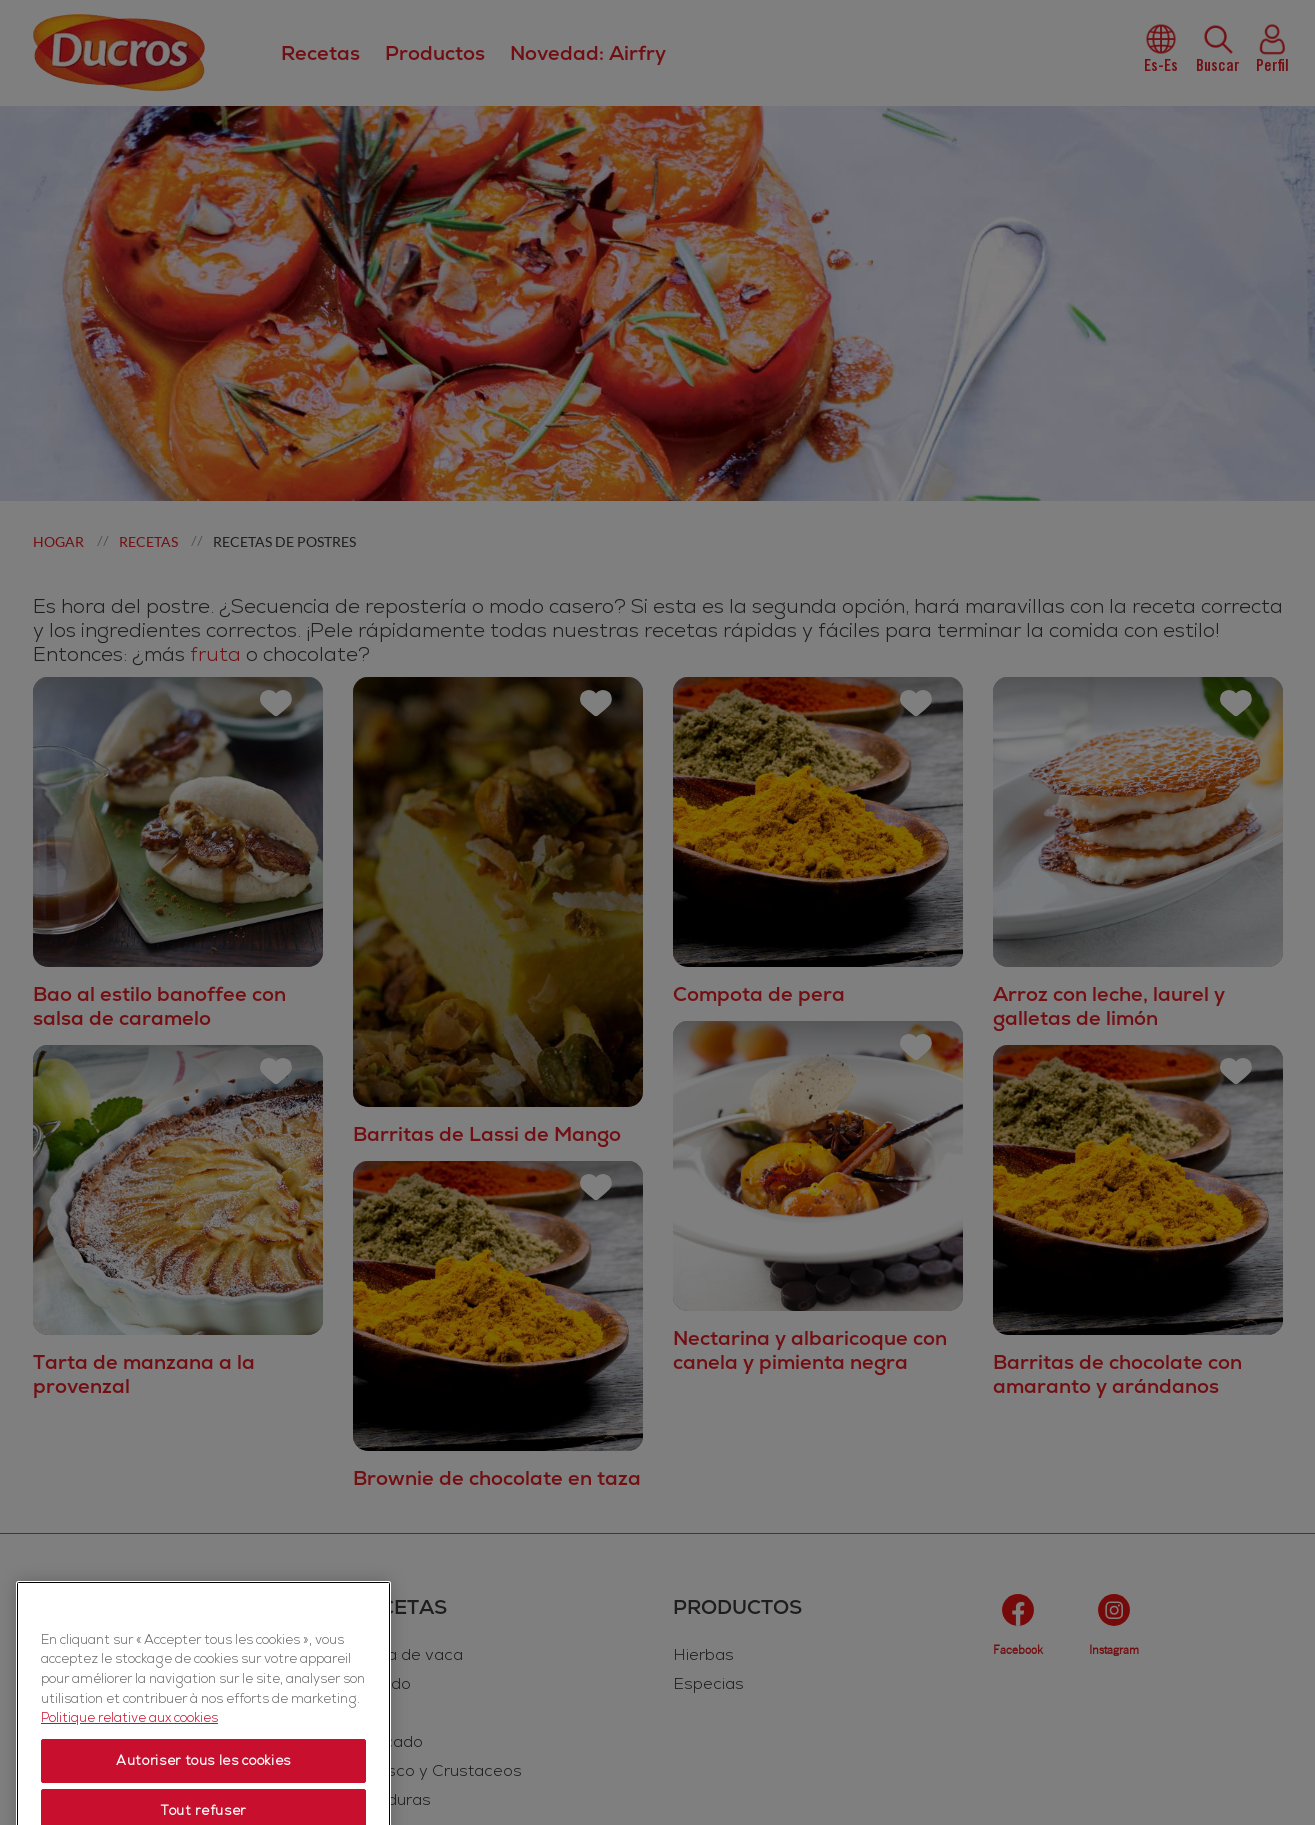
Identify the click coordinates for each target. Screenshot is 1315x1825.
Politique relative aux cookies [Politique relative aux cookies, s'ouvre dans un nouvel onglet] (129, 1804)
